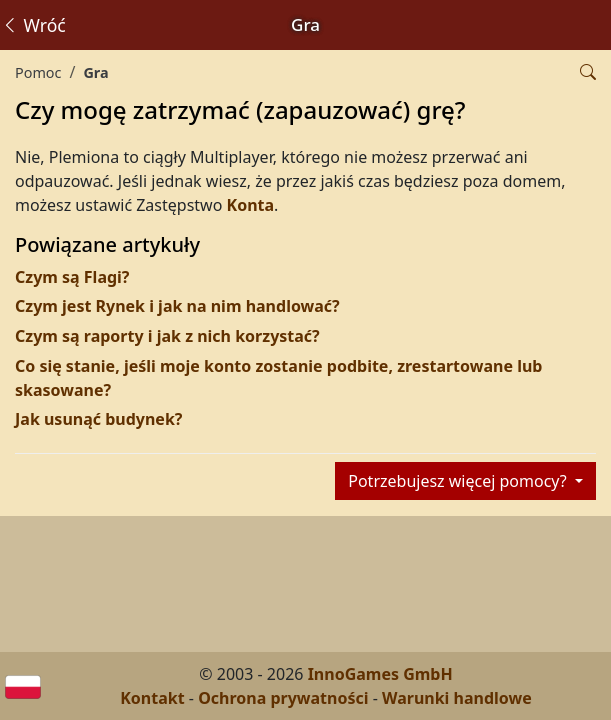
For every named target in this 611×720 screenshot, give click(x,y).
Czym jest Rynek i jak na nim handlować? (177, 306)
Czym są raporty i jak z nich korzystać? (167, 336)
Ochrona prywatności (283, 698)
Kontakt (152, 698)
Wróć (33, 25)
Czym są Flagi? (72, 277)
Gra (95, 72)
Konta (251, 205)
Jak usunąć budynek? (98, 419)
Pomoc (38, 72)
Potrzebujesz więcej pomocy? (459, 481)
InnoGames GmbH (380, 674)
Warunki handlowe (457, 698)
